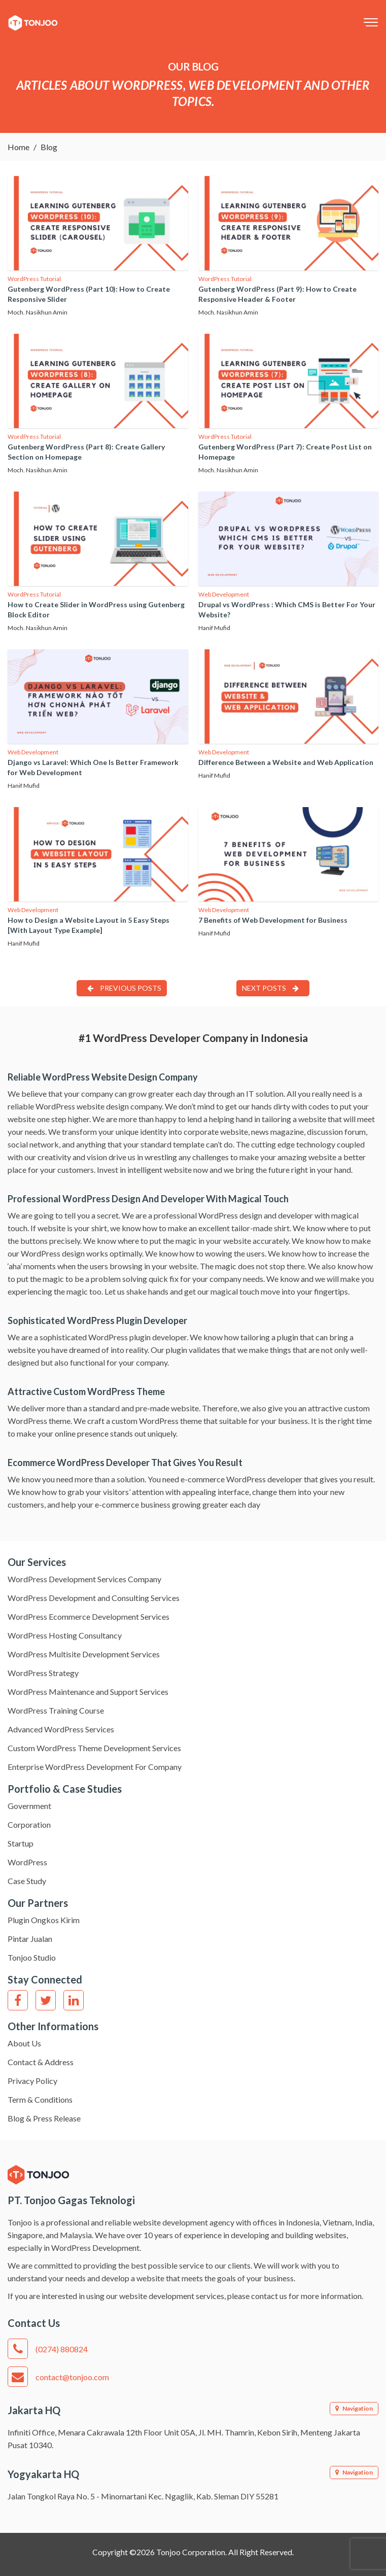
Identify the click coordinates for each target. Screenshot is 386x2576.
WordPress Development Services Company (84, 1579)
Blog (49, 147)
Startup (20, 1843)
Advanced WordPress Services (61, 1729)
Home (18, 147)
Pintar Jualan (30, 1938)
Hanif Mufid (214, 628)
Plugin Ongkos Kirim (44, 1920)
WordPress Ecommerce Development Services (88, 1616)
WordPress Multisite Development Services (84, 1654)
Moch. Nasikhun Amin (37, 312)
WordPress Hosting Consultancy (65, 1635)
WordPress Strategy (43, 1673)
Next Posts (270, 988)
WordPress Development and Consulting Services (94, 1598)
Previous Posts (124, 988)
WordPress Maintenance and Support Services (88, 1691)
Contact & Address (41, 2062)
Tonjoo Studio (32, 1957)
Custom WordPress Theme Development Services (94, 1748)
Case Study (27, 1881)
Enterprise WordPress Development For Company (95, 1766)
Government (29, 1806)
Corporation (29, 1824)
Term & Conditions (40, 2099)
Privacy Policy (32, 2080)
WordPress (27, 1862)
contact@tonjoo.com (58, 2376)
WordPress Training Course (56, 1710)
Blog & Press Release (44, 2118)
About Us (24, 2043)
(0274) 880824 (48, 2349)
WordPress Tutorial (34, 279)
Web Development (223, 594)
